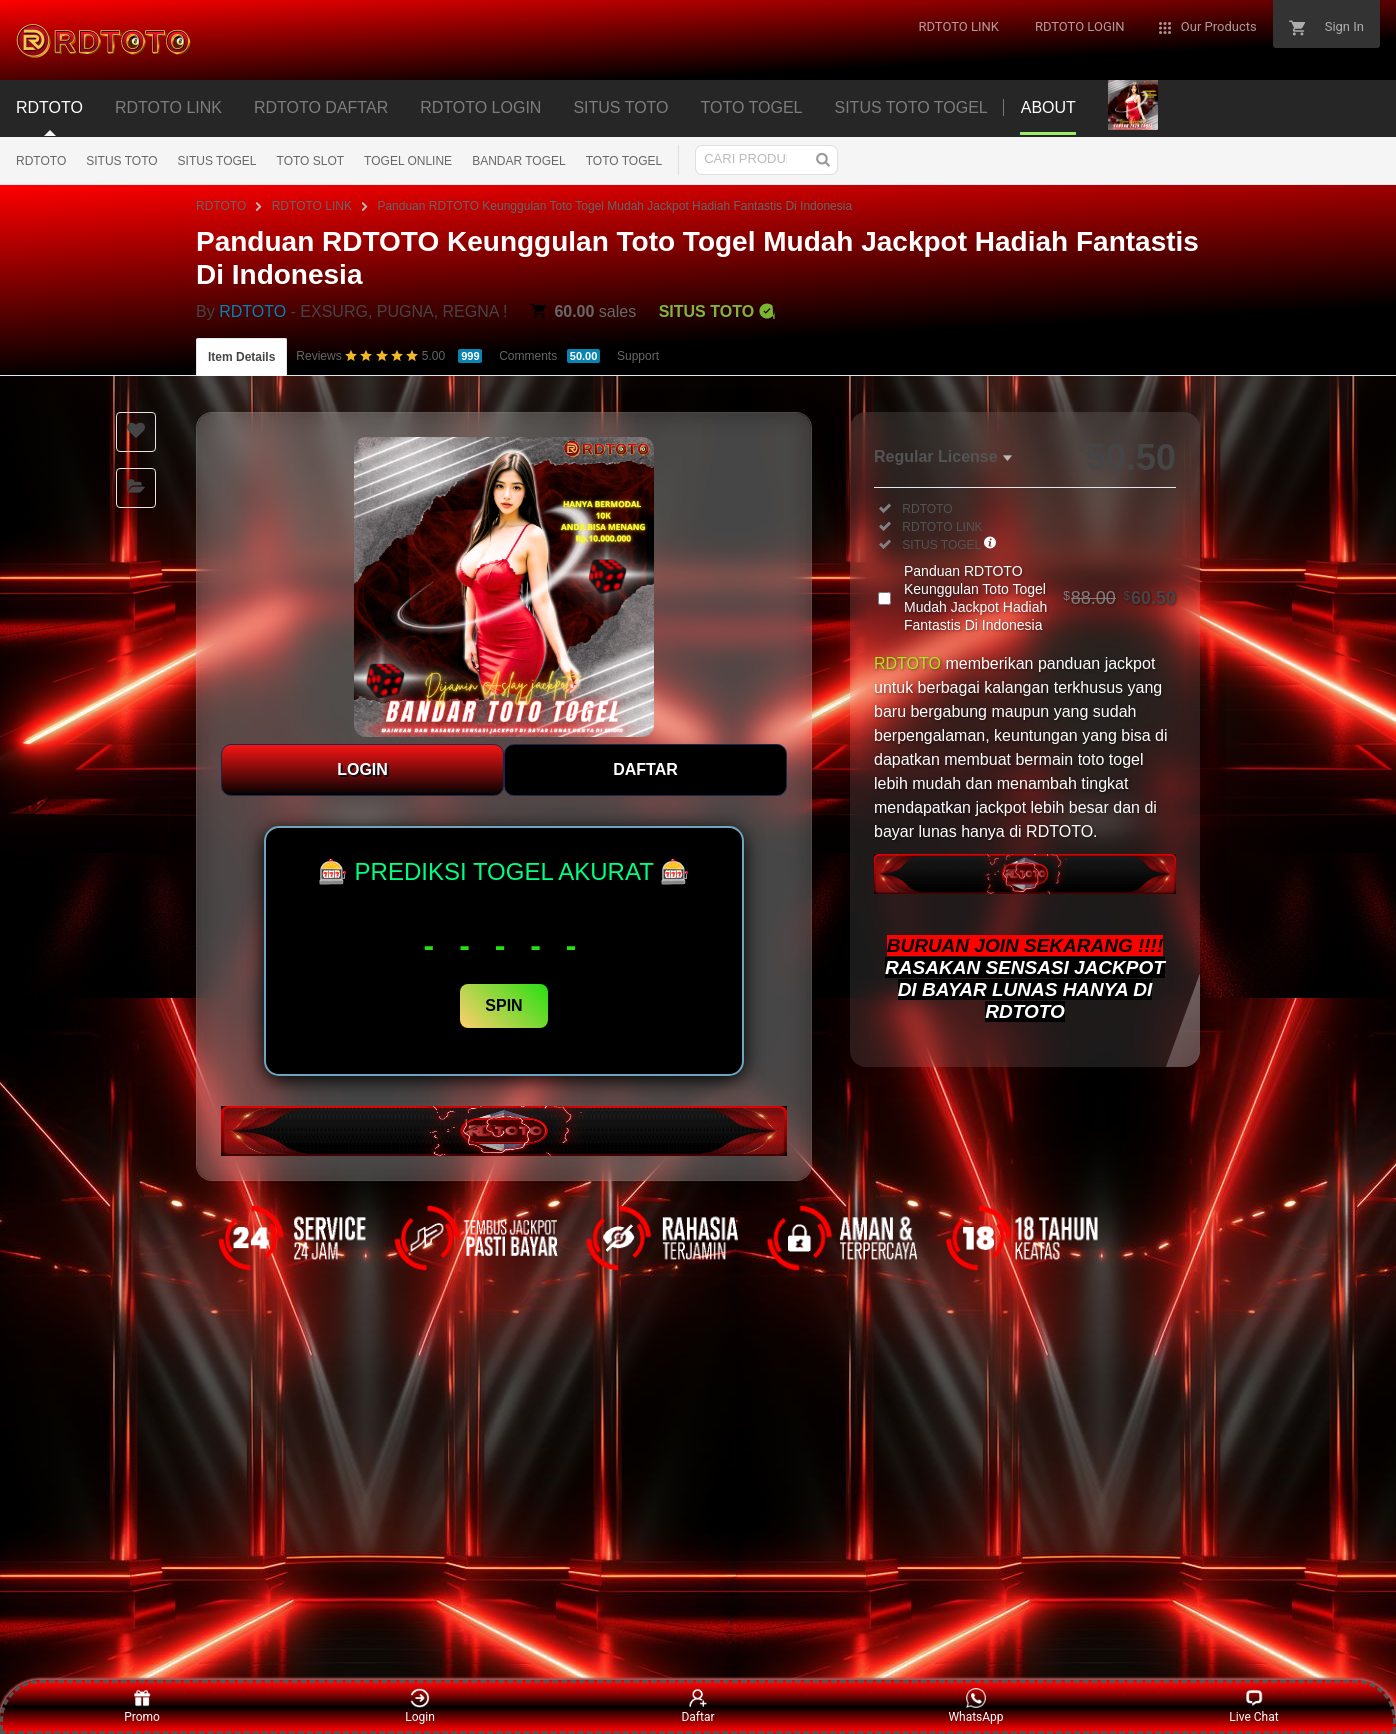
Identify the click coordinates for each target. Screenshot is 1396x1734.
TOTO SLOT (311, 161)
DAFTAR (645, 769)
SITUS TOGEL (217, 161)
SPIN (503, 1005)
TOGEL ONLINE (408, 161)
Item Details (241, 357)
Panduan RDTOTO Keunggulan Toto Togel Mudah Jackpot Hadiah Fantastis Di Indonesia (614, 206)
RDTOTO (41, 161)
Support (638, 356)
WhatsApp (975, 1706)
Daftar (697, 1706)
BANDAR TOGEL (519, 161)
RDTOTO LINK (312, 206)
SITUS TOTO (121, 161)
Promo (142, 1706)
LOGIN (362, 769)
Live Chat (1253, 1706)
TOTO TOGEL (624, 161)
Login (420, 1706)
